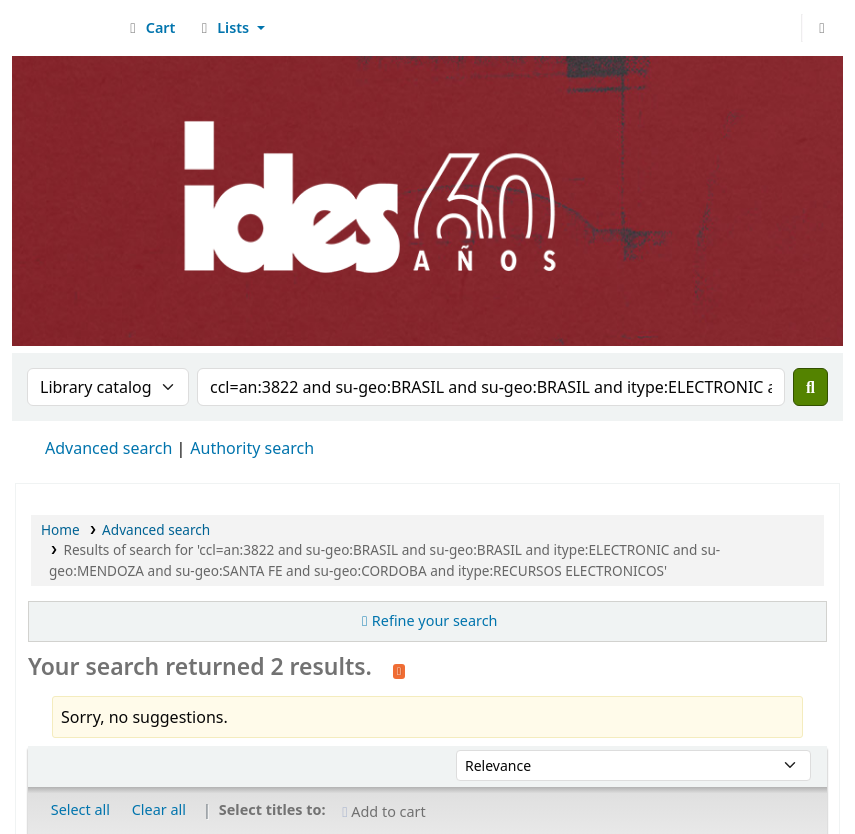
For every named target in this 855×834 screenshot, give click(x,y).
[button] (149, 28)
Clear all (159, 809)
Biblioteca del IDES (66, 28)
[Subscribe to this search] (399, 669)
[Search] (810, 387)
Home (60, 529)
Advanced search (108, 448)
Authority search (252, 448)
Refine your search (435, 620)
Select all (80, 809)
